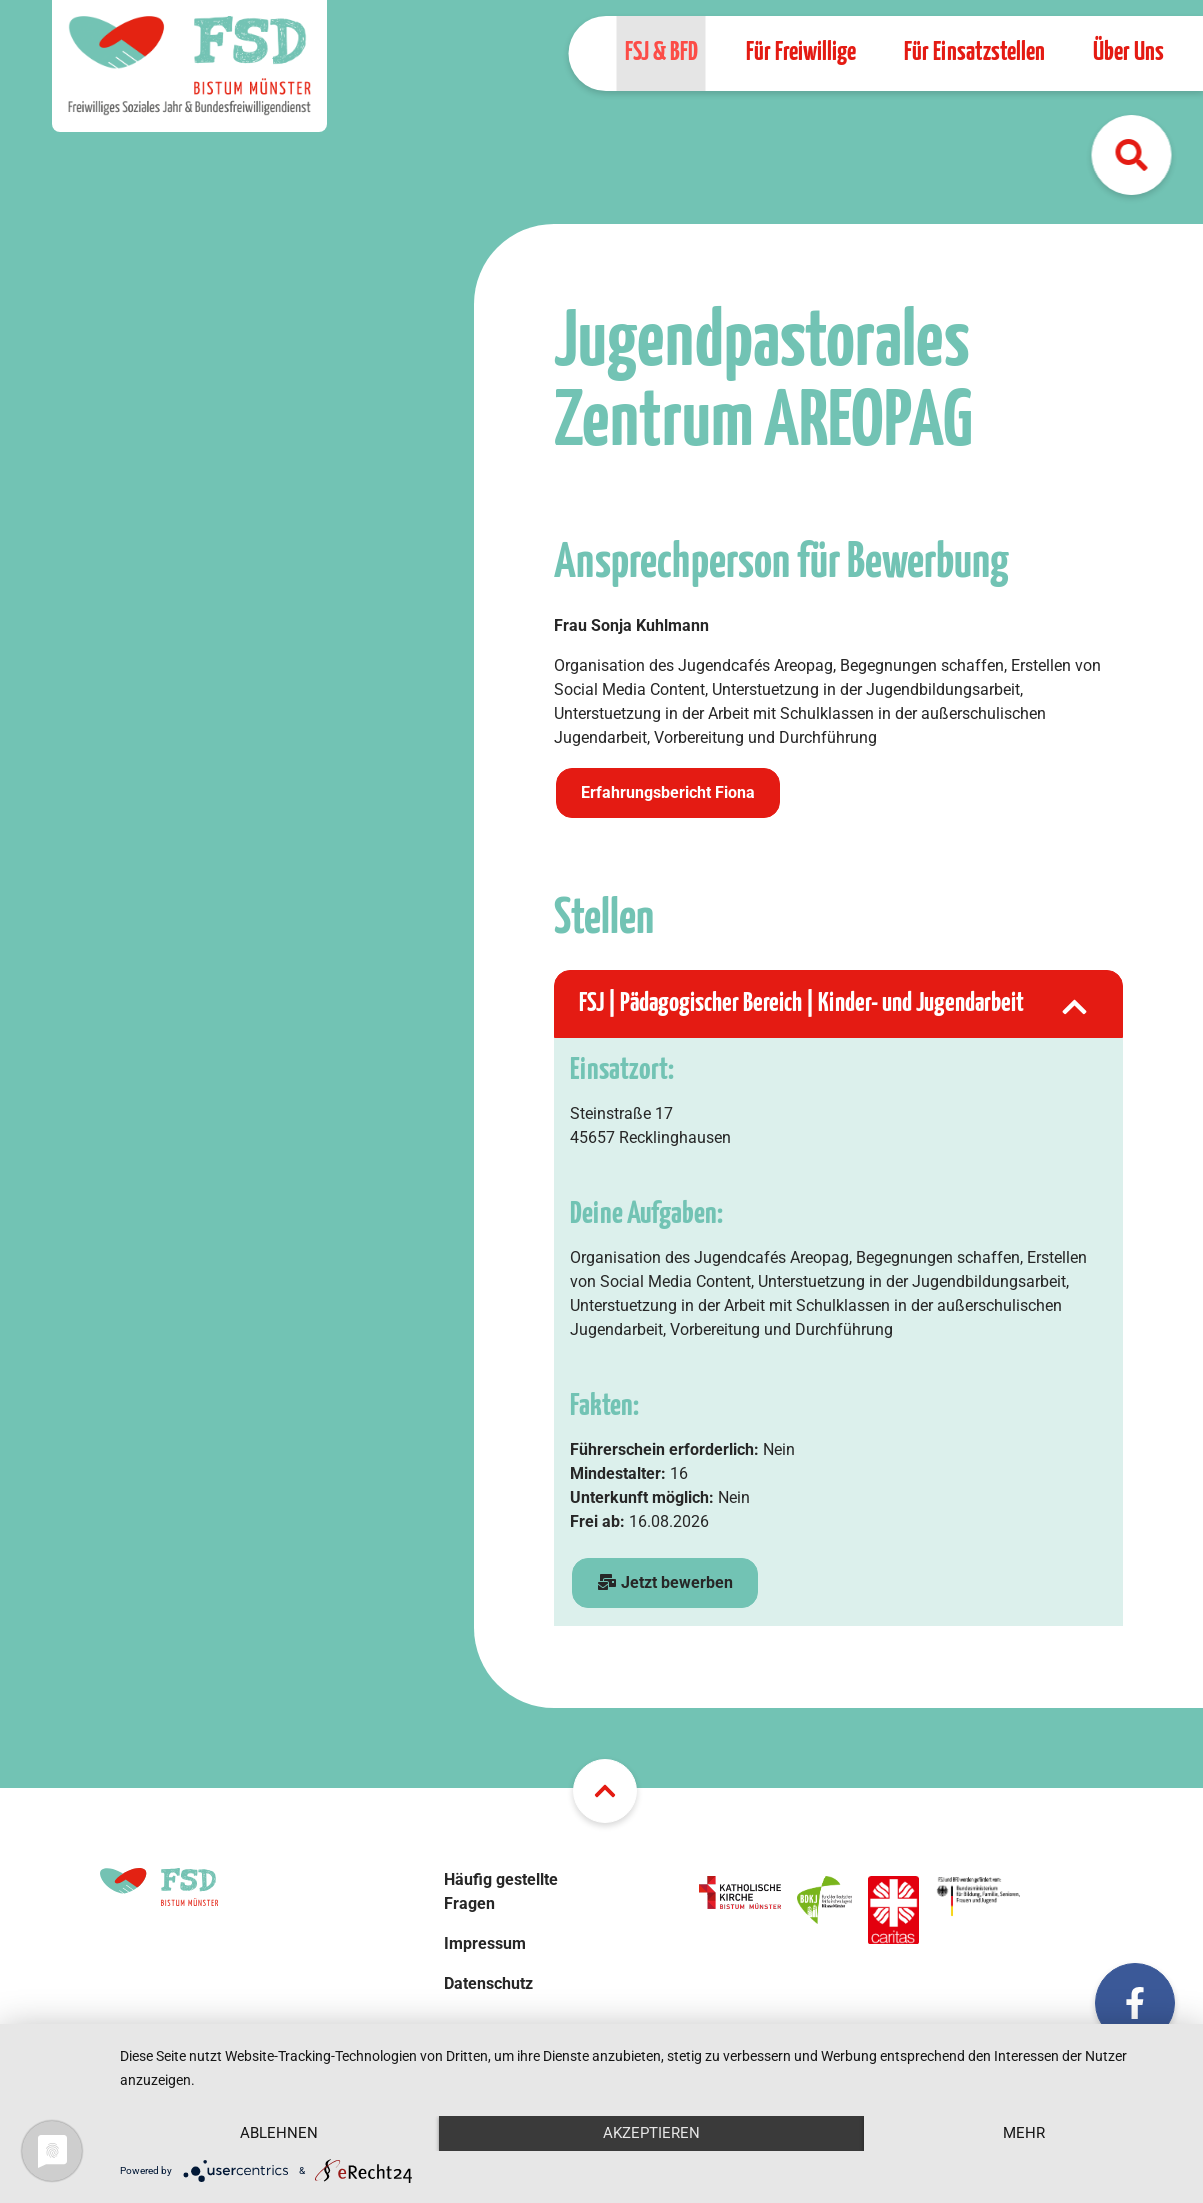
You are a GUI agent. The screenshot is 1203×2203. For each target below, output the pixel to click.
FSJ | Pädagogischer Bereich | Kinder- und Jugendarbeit (835, 1004)
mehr (1024, 2133)
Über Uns (1127, 52)
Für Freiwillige (800, 52)
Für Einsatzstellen (973, 52)
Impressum (485, 1943)
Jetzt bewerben (665, 1582)
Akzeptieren (651, 2133)
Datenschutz (488, 1983)
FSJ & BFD (660, 52)
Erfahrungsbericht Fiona (668, 792)
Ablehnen (279, 2133)
